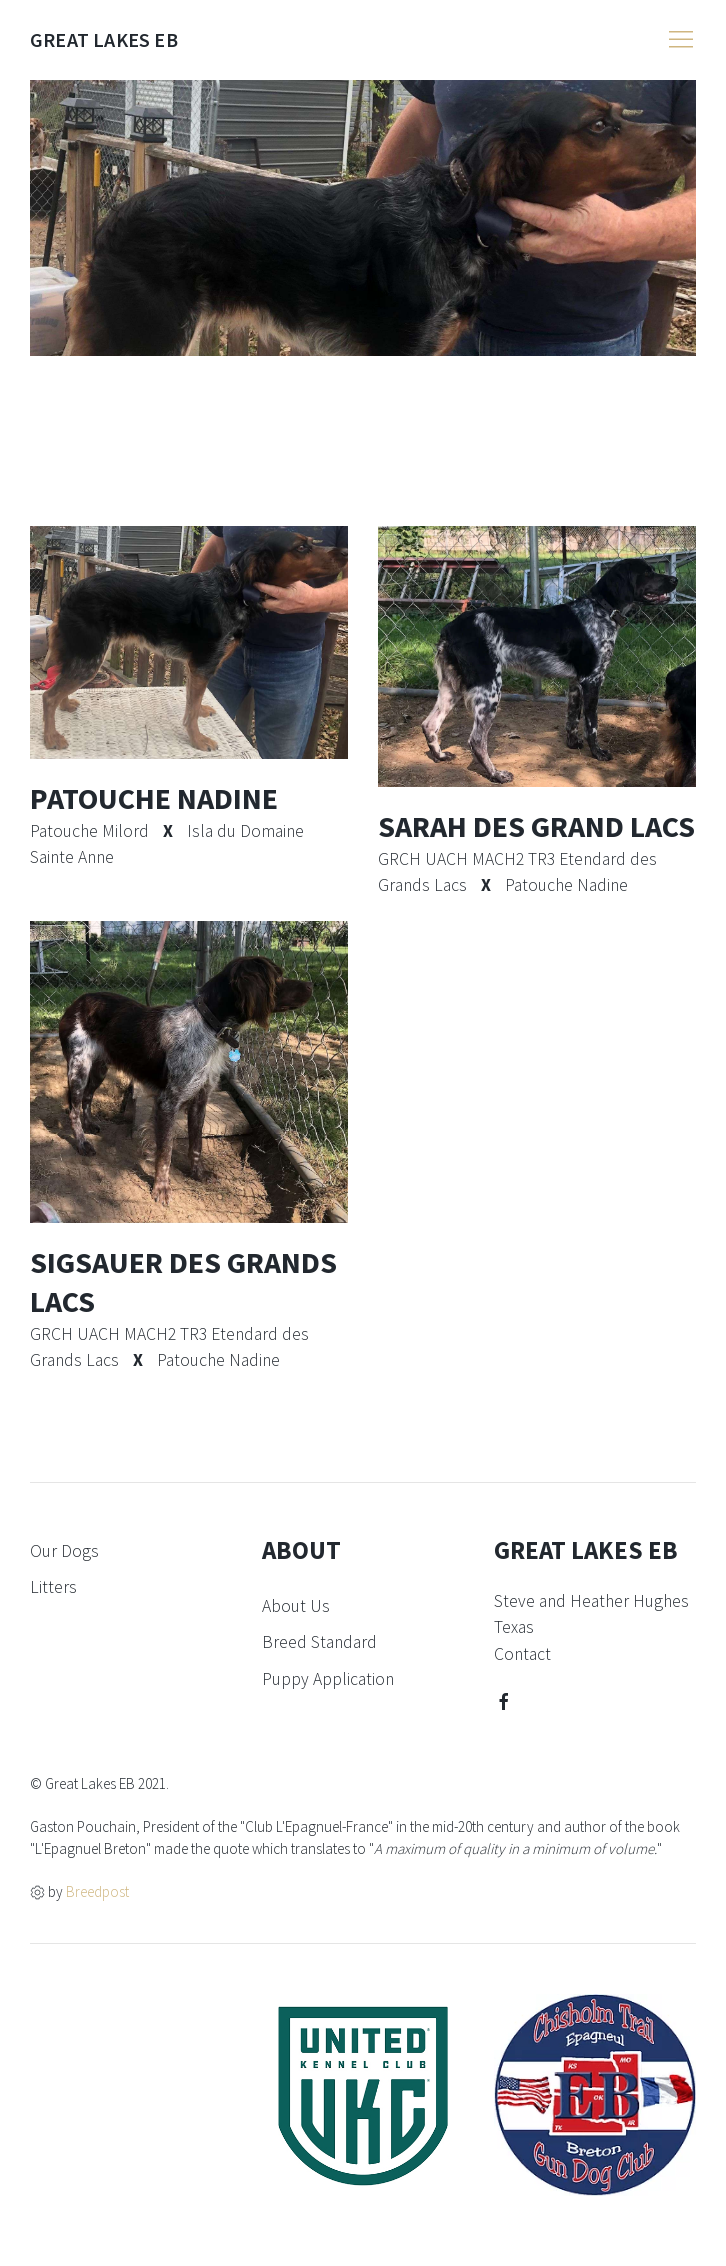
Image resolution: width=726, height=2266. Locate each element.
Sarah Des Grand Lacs (536, 826)
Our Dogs (64, 1551)
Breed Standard (319, 1642)
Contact (522, 1654)
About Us (296, 1606)
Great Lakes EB (104, 39)
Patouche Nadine (154, 798)
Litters (53, 1587)
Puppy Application (328, 1679)
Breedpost (97, 1891)
